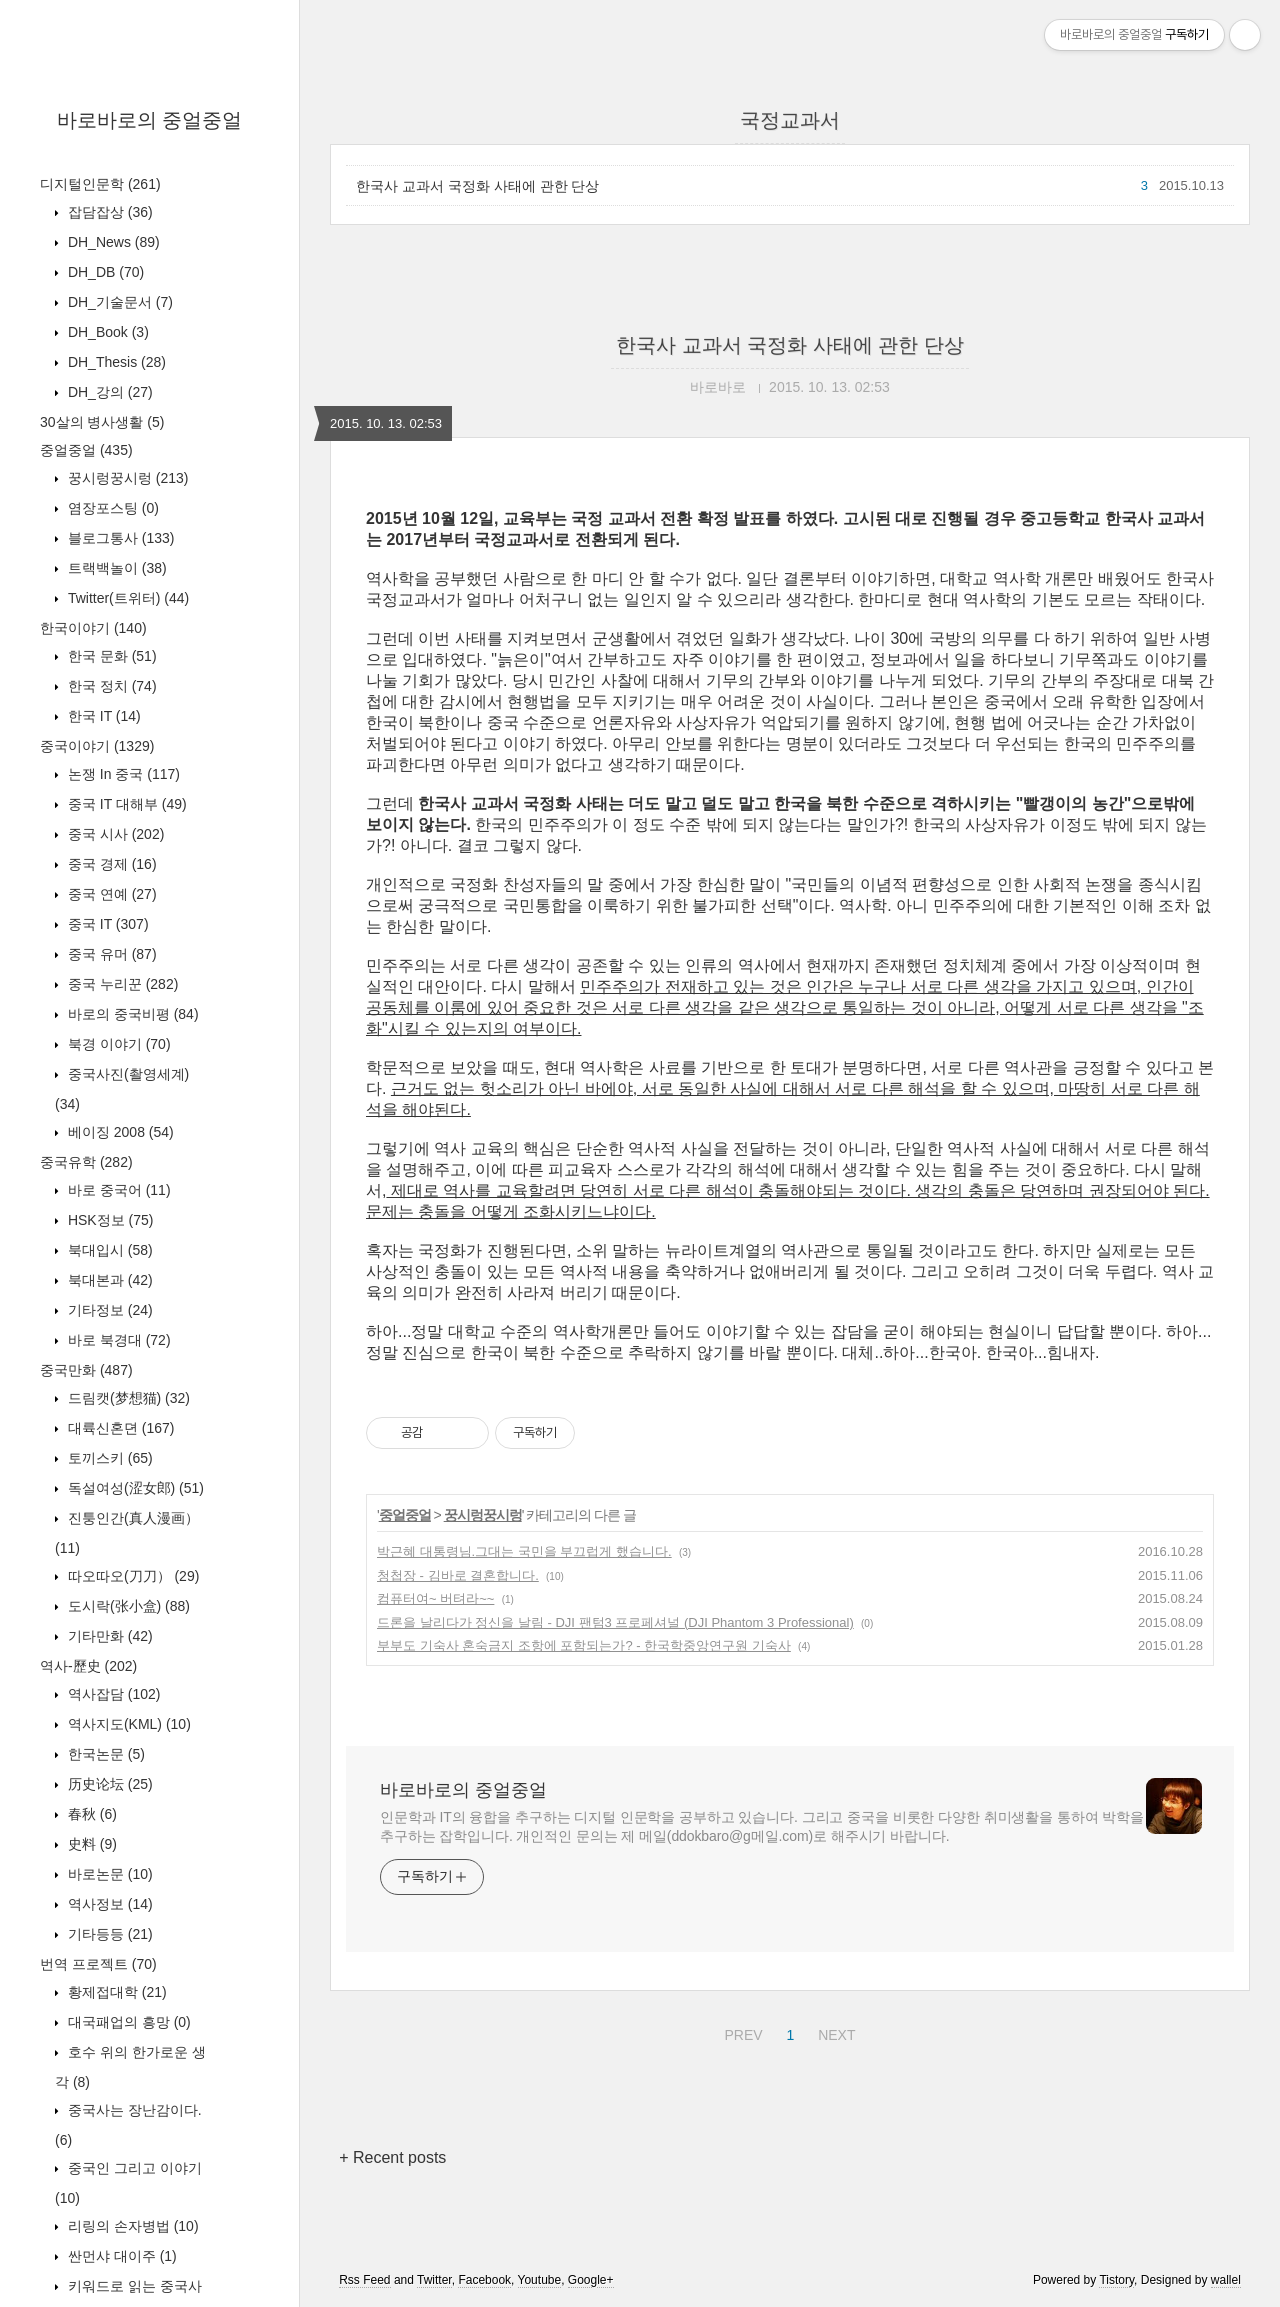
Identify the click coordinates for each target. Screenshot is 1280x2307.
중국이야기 (97, 746)
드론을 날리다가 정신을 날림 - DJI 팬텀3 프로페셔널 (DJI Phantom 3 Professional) (615, 1622)
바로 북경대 (117, 1340)
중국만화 (86, 1370)
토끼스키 (108, 1458)
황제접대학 (115, 1992)
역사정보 (108, 1904)
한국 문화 (110, 656)
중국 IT (106, 924)
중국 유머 (110, 954)
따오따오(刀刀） (131, 1576)
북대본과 (108, 1280)
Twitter (434, 2280)
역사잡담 (112, 1694)
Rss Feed (364, 2280)
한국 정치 (110, 686)
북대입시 (108, 1250)
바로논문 (108, 1874)
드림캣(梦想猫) (127, 1398)
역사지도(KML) (127, 1724)
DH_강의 (108, 392)
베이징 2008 (119, 1132)
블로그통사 (119, 538)
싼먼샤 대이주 (120, 2256)
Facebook (484, 2280)
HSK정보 (108, 1220)
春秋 (90, 1814)
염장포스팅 (111, 508)
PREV (740, 2032)
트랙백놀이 (115, 568)
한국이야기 (93, 628)
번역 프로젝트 (98, 1964)
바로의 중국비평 (131, 1014)
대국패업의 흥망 (127, 2022)
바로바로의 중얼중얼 (150, 120)
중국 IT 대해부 (125, 804)
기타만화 (108, 1636)
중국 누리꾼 (121, 984)
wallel (1226, 2280)
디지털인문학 (100, 184)
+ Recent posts (392, 2157)
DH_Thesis (115, 362)
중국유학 (86, 1162)
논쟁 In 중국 (122, 774)
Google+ (591, 2280)
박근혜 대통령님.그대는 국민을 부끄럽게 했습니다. (524, 1551)
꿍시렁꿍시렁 (126, 478)
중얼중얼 (86, 450)
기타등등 (108, 1934)
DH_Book (106, 332)
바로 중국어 (117, 1190)
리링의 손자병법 (131, 2226)
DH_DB (104, 272)
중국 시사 (114, 834)
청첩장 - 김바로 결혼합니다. (458, 1575)
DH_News (112, 242)
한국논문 (104, 1754)
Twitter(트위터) (126, 598)
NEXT (834, 2032)
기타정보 (108, 1310)
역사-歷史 (88, 1666)
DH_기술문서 (118, 302)
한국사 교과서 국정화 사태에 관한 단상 (477, 186)
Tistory (1116, 2280)
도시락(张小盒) (127, 1606)
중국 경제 (110, 864)
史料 (90, 1844)
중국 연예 (110, 894)
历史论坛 (108, 1784)
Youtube (540, 2280)
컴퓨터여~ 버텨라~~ (435, 1598)
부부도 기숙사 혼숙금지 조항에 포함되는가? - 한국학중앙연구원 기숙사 (584, 1645)
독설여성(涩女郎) (134, 1488)
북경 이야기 (117, 1044)
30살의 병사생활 (102, 422)
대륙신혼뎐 (119, 1428)
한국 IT (102, 716)
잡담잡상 (108, 212)
